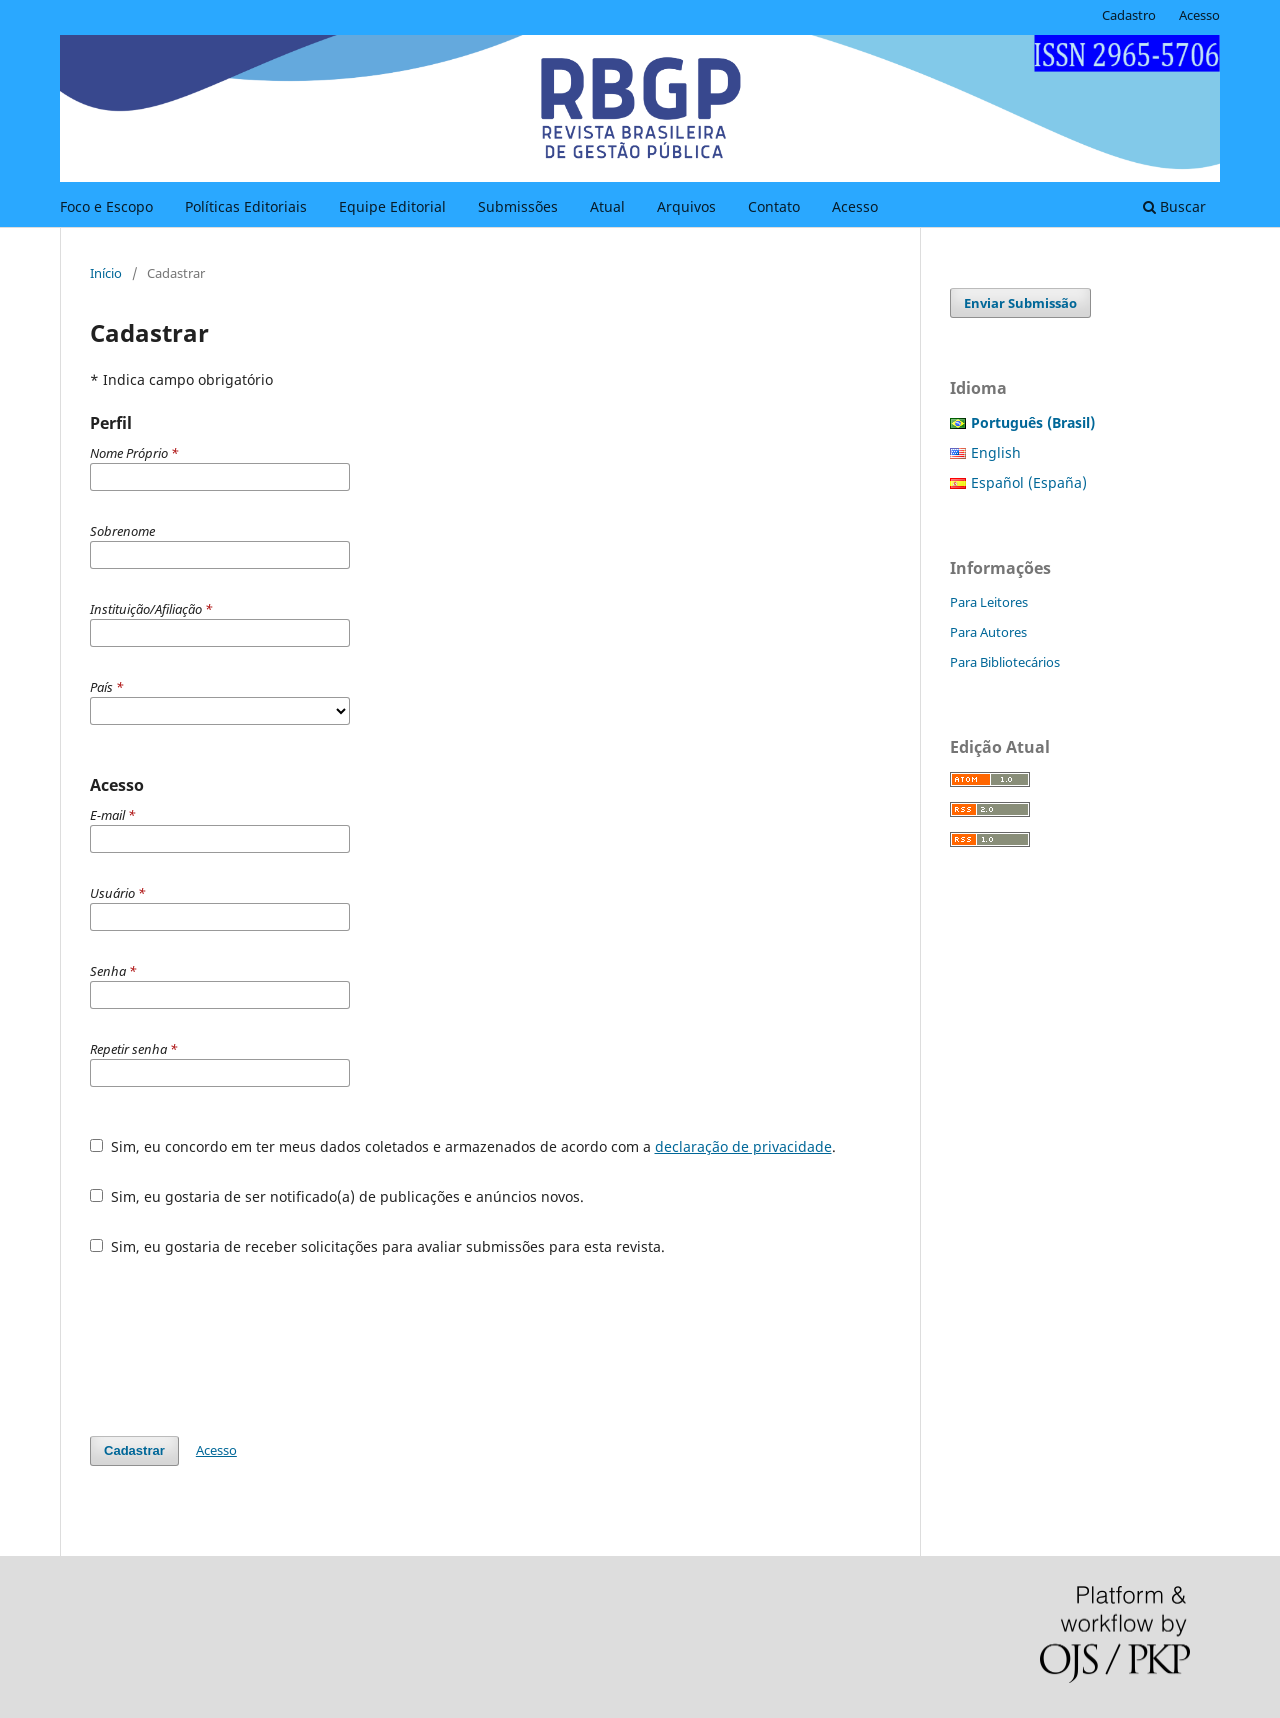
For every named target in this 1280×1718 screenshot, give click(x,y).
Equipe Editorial (392, 206)
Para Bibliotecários (1005, 662)
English (996, 452)
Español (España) (1029, 482)
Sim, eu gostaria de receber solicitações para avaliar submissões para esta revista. (377, 1246)
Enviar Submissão (1020, 303)
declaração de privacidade (743, 1146)
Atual (607, 206)
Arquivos (686, 206)
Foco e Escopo (106, 206)
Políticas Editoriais (246, 206)
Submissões (518, 206)
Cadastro (1129, 15)
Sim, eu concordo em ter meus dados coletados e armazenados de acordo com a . (463, 1146)
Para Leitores (989, 602)
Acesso (855, 206)
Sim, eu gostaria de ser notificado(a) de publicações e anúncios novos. (337, 1196)
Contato (774, 206)
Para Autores (988, 632)
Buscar (1174, 206)
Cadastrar (134, 1450)
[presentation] (242, 1346)
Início (106, 273)
